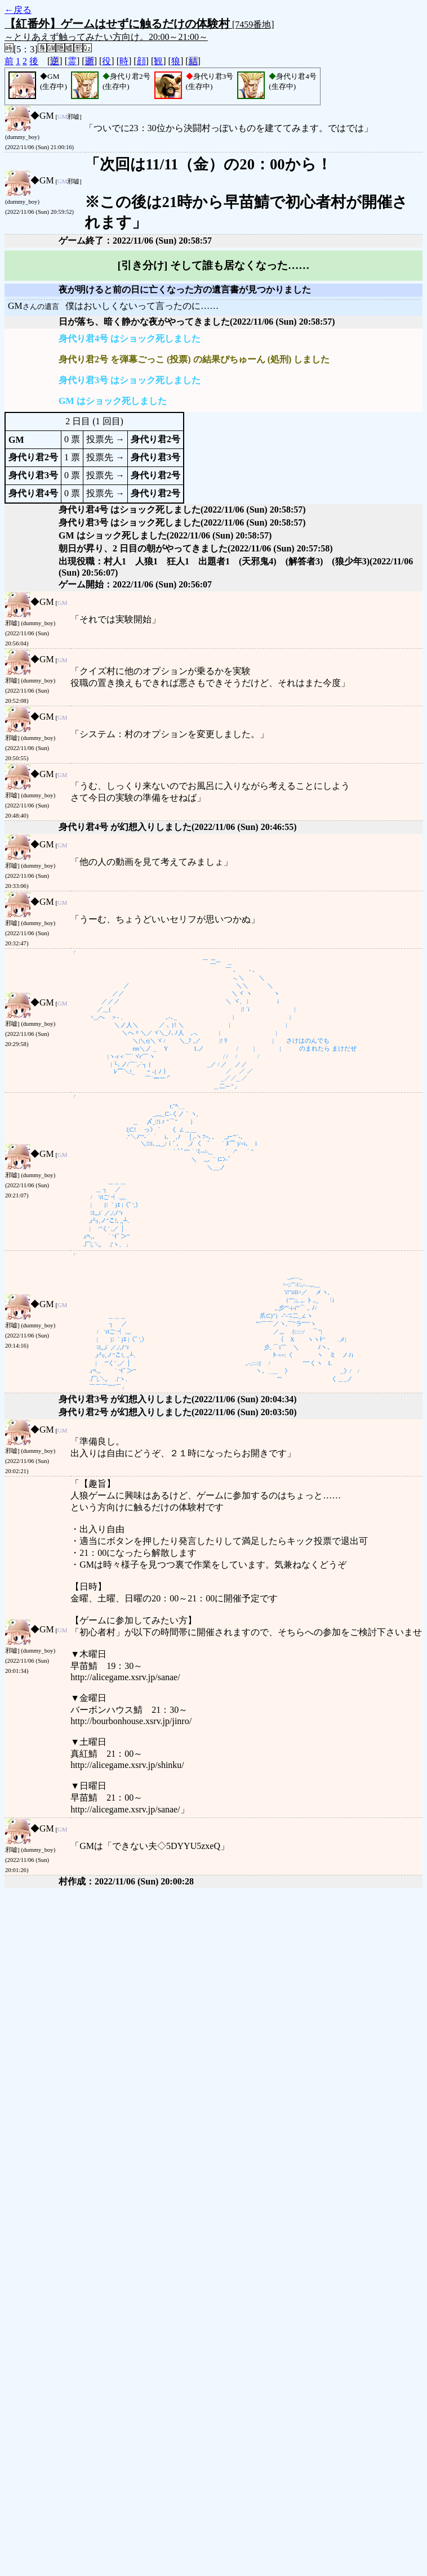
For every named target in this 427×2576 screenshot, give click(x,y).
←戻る (18, 10)
